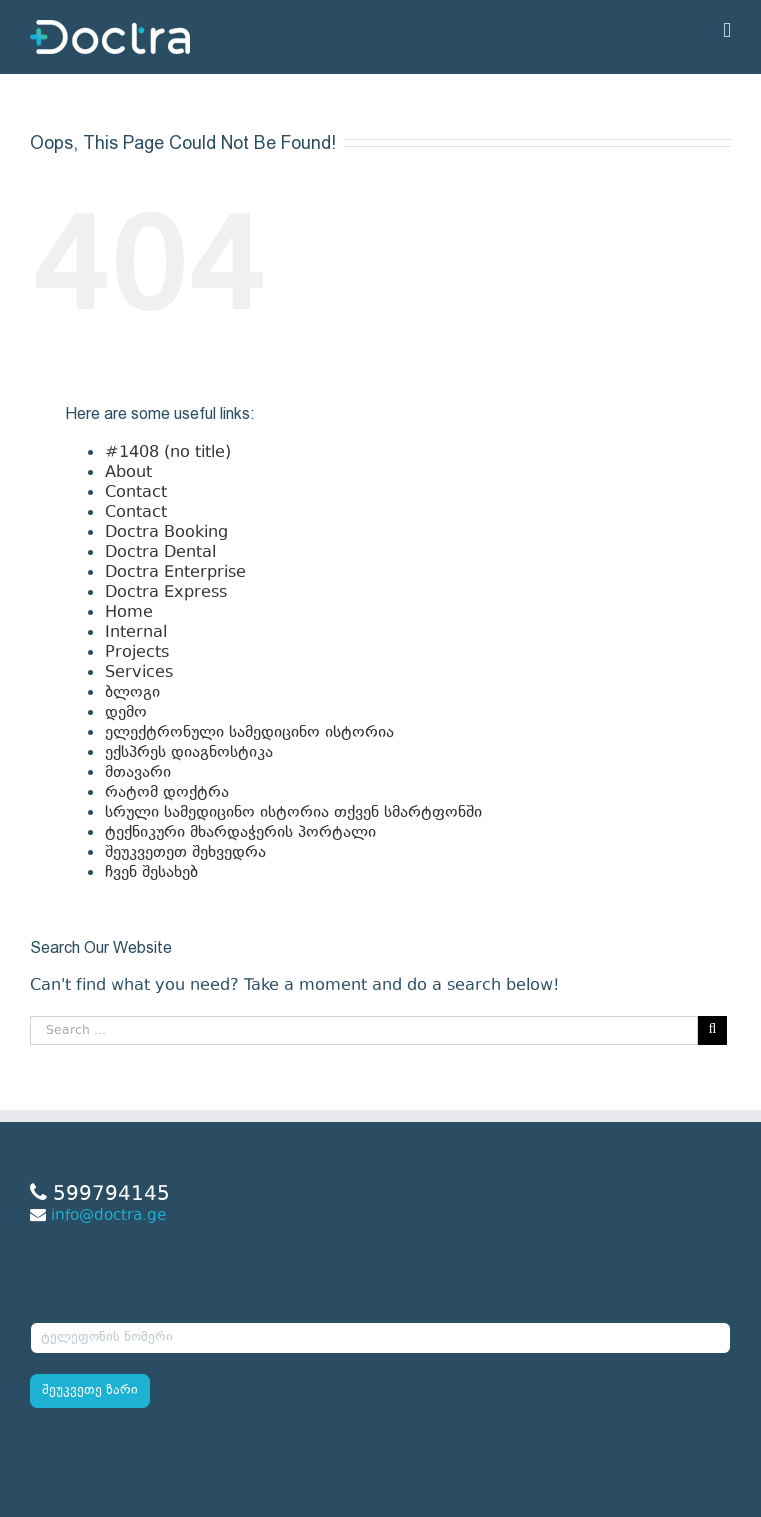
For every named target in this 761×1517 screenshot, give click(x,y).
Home (129, 613)
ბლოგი (132, 693)
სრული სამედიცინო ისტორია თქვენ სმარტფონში (293, 813)
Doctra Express (166, 593)
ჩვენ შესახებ (151, 873)
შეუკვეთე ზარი (90, 1391)
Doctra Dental (160, 553)
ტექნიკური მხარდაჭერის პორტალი (240, 833)
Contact (136, 493)
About (128, 473)
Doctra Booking (166, 533)
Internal (136, 633)
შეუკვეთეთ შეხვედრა (185, 853)
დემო (126, 713)
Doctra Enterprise (175, 573)
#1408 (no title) (168, 453)
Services (139, 673)
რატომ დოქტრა (167, 793)
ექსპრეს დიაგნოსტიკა (189, 753)
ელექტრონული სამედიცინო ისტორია (249, 733)
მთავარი (138, 773)
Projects (137, 653)
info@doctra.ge (108, 1216)
